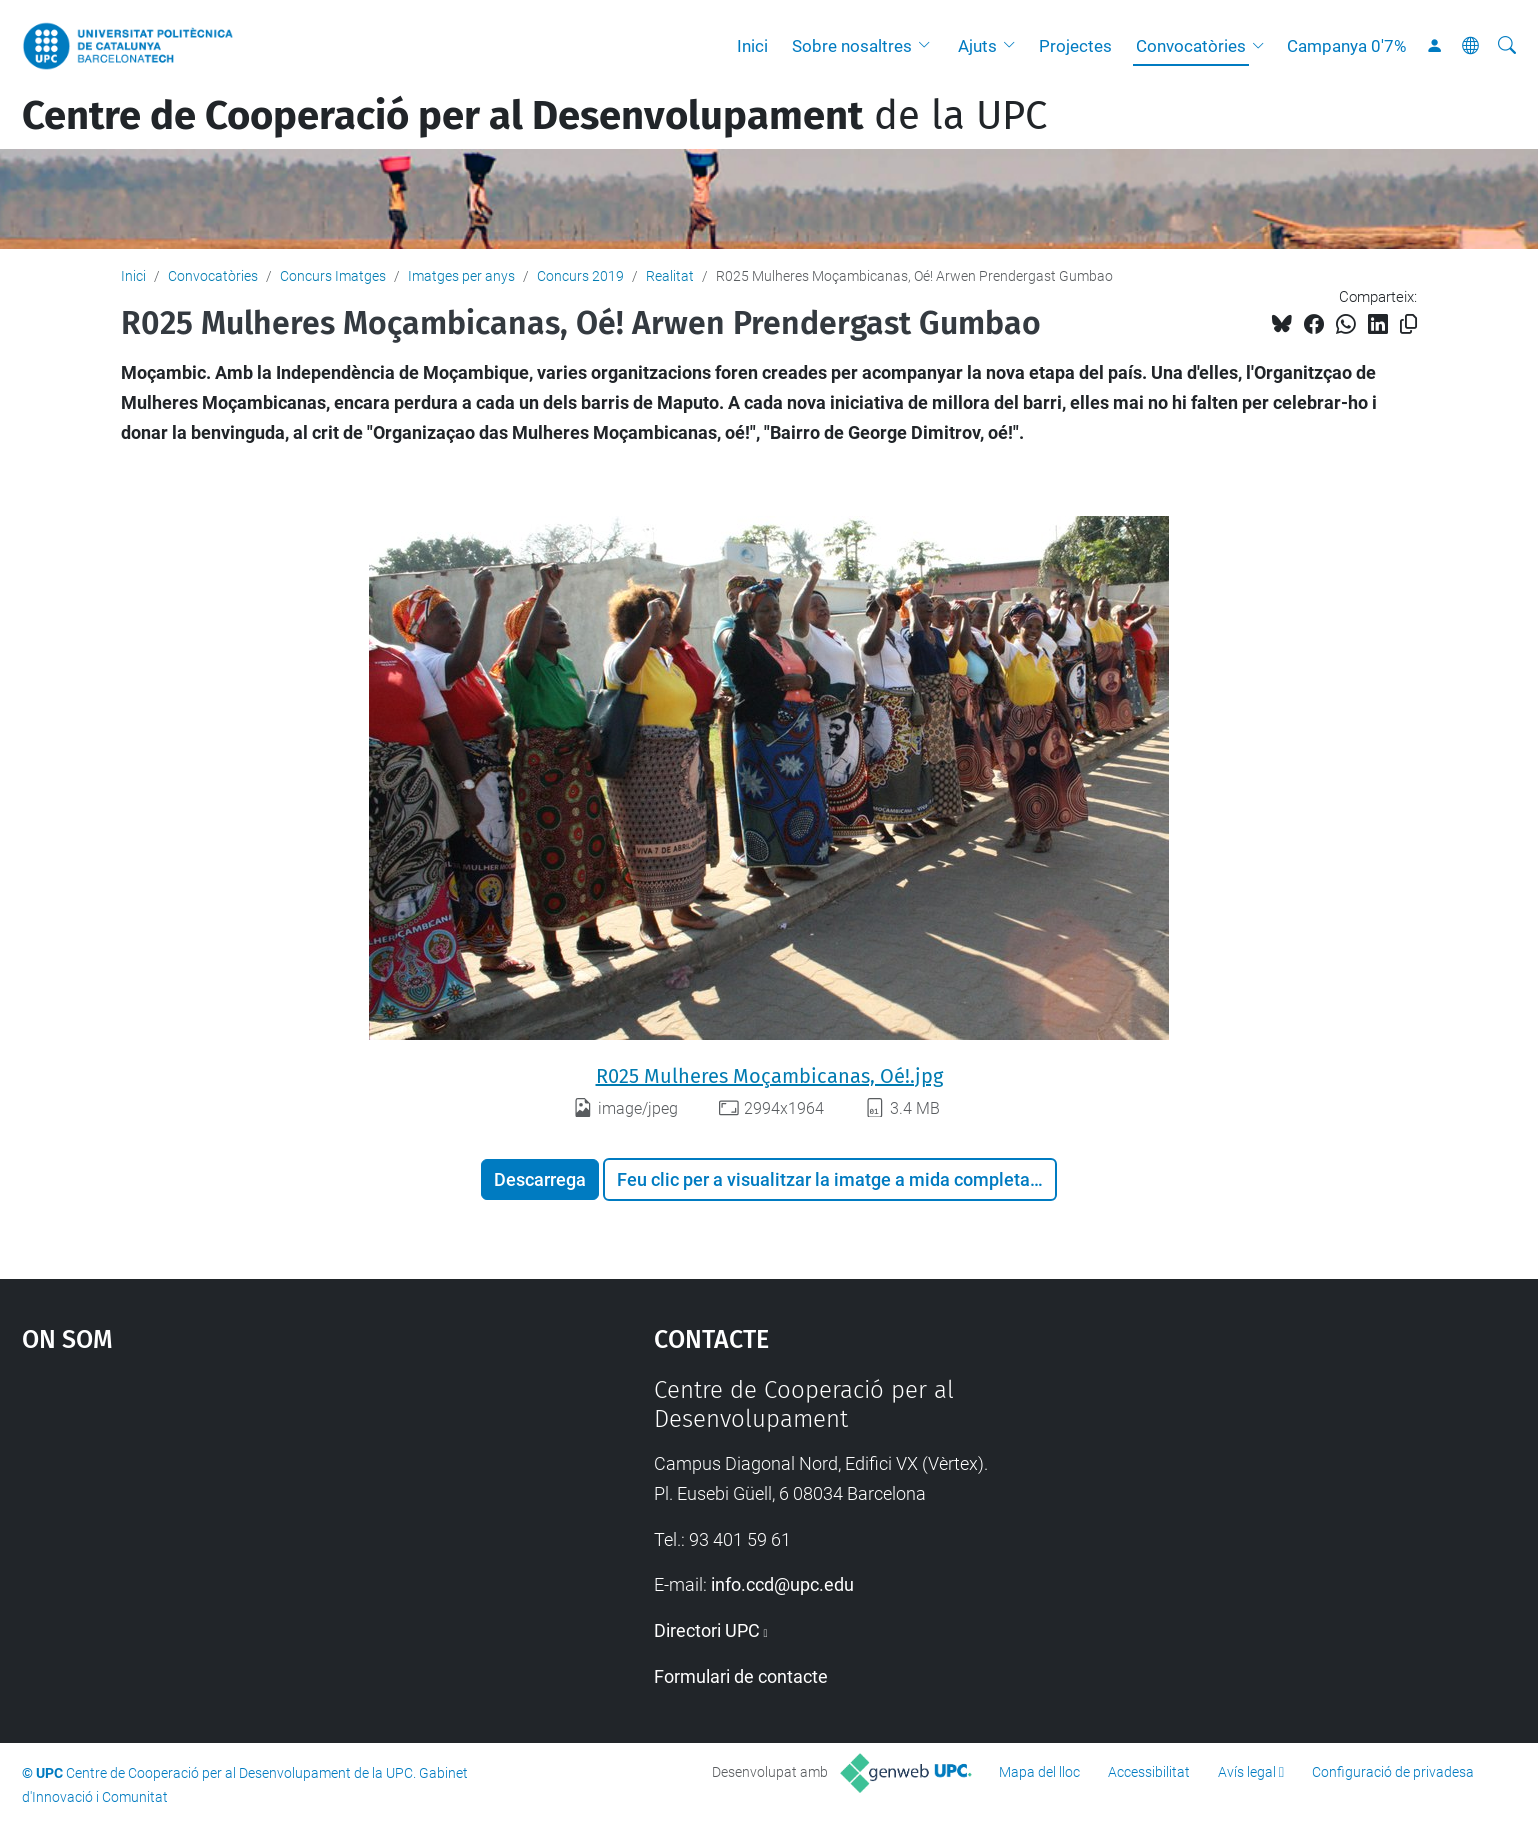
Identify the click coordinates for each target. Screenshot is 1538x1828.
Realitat (670, 276)
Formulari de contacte (741, 1676)
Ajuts (977, 46)
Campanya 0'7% (1346, 46)
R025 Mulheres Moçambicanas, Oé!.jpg (769, 1076)
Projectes (1075, 46)
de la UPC (534, 116)
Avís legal (1247, 1772)
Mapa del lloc (1039, 1772)
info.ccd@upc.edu (782, 1584)
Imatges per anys (461, 276)
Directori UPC (707, 1630)
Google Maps (263, 1526)
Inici (752, 46)
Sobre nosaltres (852, 46)
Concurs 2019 (580, 276)
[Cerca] (1507, 46)
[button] (929, 46)
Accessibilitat (1149, 1772)
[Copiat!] (1408, 324)
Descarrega (540, 1179)
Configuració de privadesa (1393, 1772)
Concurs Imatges (333, 276)
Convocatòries (1191, 46)
